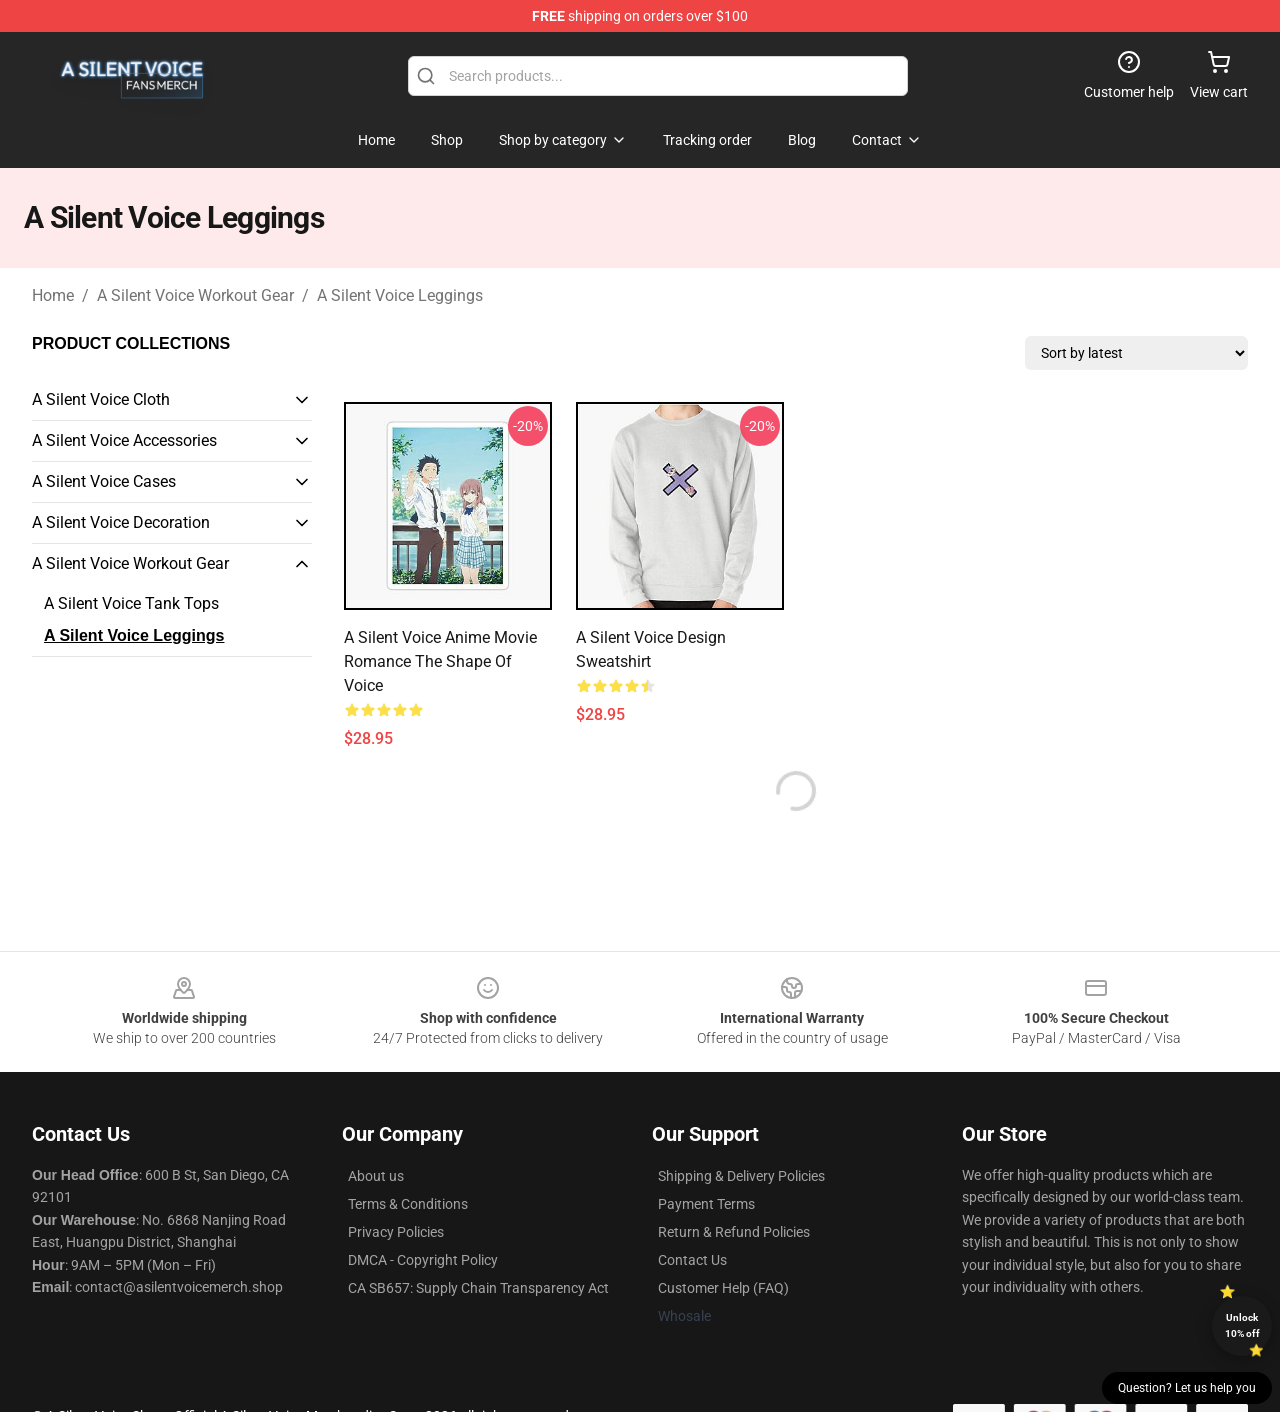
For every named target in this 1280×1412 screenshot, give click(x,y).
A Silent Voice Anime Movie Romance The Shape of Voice (440, 661)
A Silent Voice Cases (104, 481)
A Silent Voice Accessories (124, 440)
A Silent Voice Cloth (101, 399)
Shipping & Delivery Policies (741, 1176)
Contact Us (692, 1260)
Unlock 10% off (1242, 1325)
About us (376, 1176)
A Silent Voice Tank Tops (131, 603)
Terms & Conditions (408, 1204)
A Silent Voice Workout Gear (195, 295)
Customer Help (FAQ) (723, 1288)
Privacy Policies (396, 1232)
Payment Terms (706, 1204)
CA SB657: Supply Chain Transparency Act (478, 1288)
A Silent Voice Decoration (121, 522)
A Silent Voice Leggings (400, 295)
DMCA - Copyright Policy (423, 1260)
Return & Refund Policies (734, 1232)
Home (53, 295)
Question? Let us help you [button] (1187, 1388)
